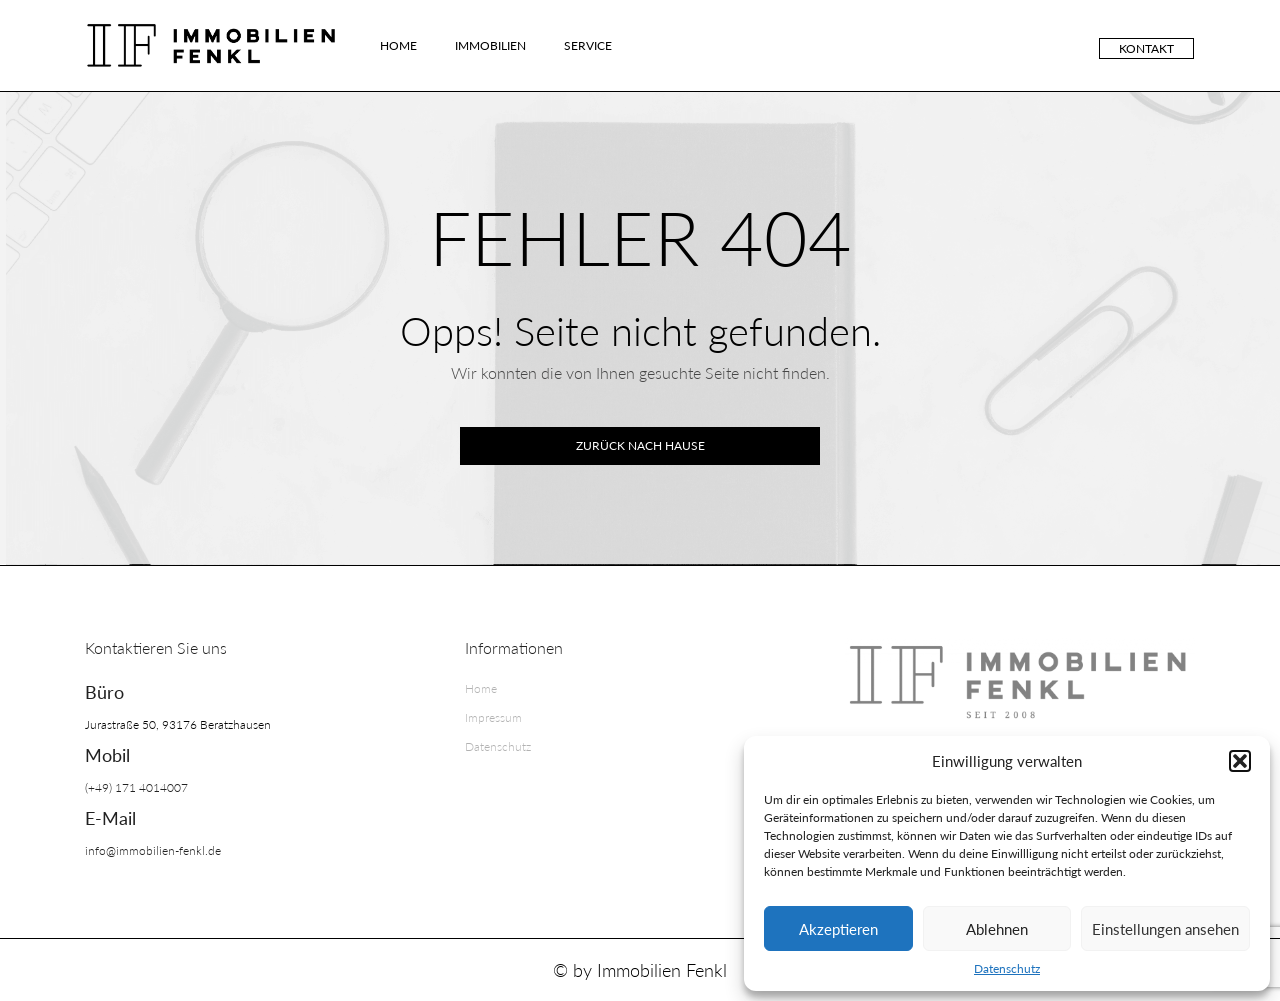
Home (398, 45)
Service (588, 45)
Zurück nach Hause (640, 445)
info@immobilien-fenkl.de (153, 850)
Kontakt (1146, 48)
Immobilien (490, 45)
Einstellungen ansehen (1165, 929)
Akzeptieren (838, 929)
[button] (1240, 761)
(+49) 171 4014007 (136, 787)
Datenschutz (1007, 968)
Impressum (493, 717)
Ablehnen (997, 929)
